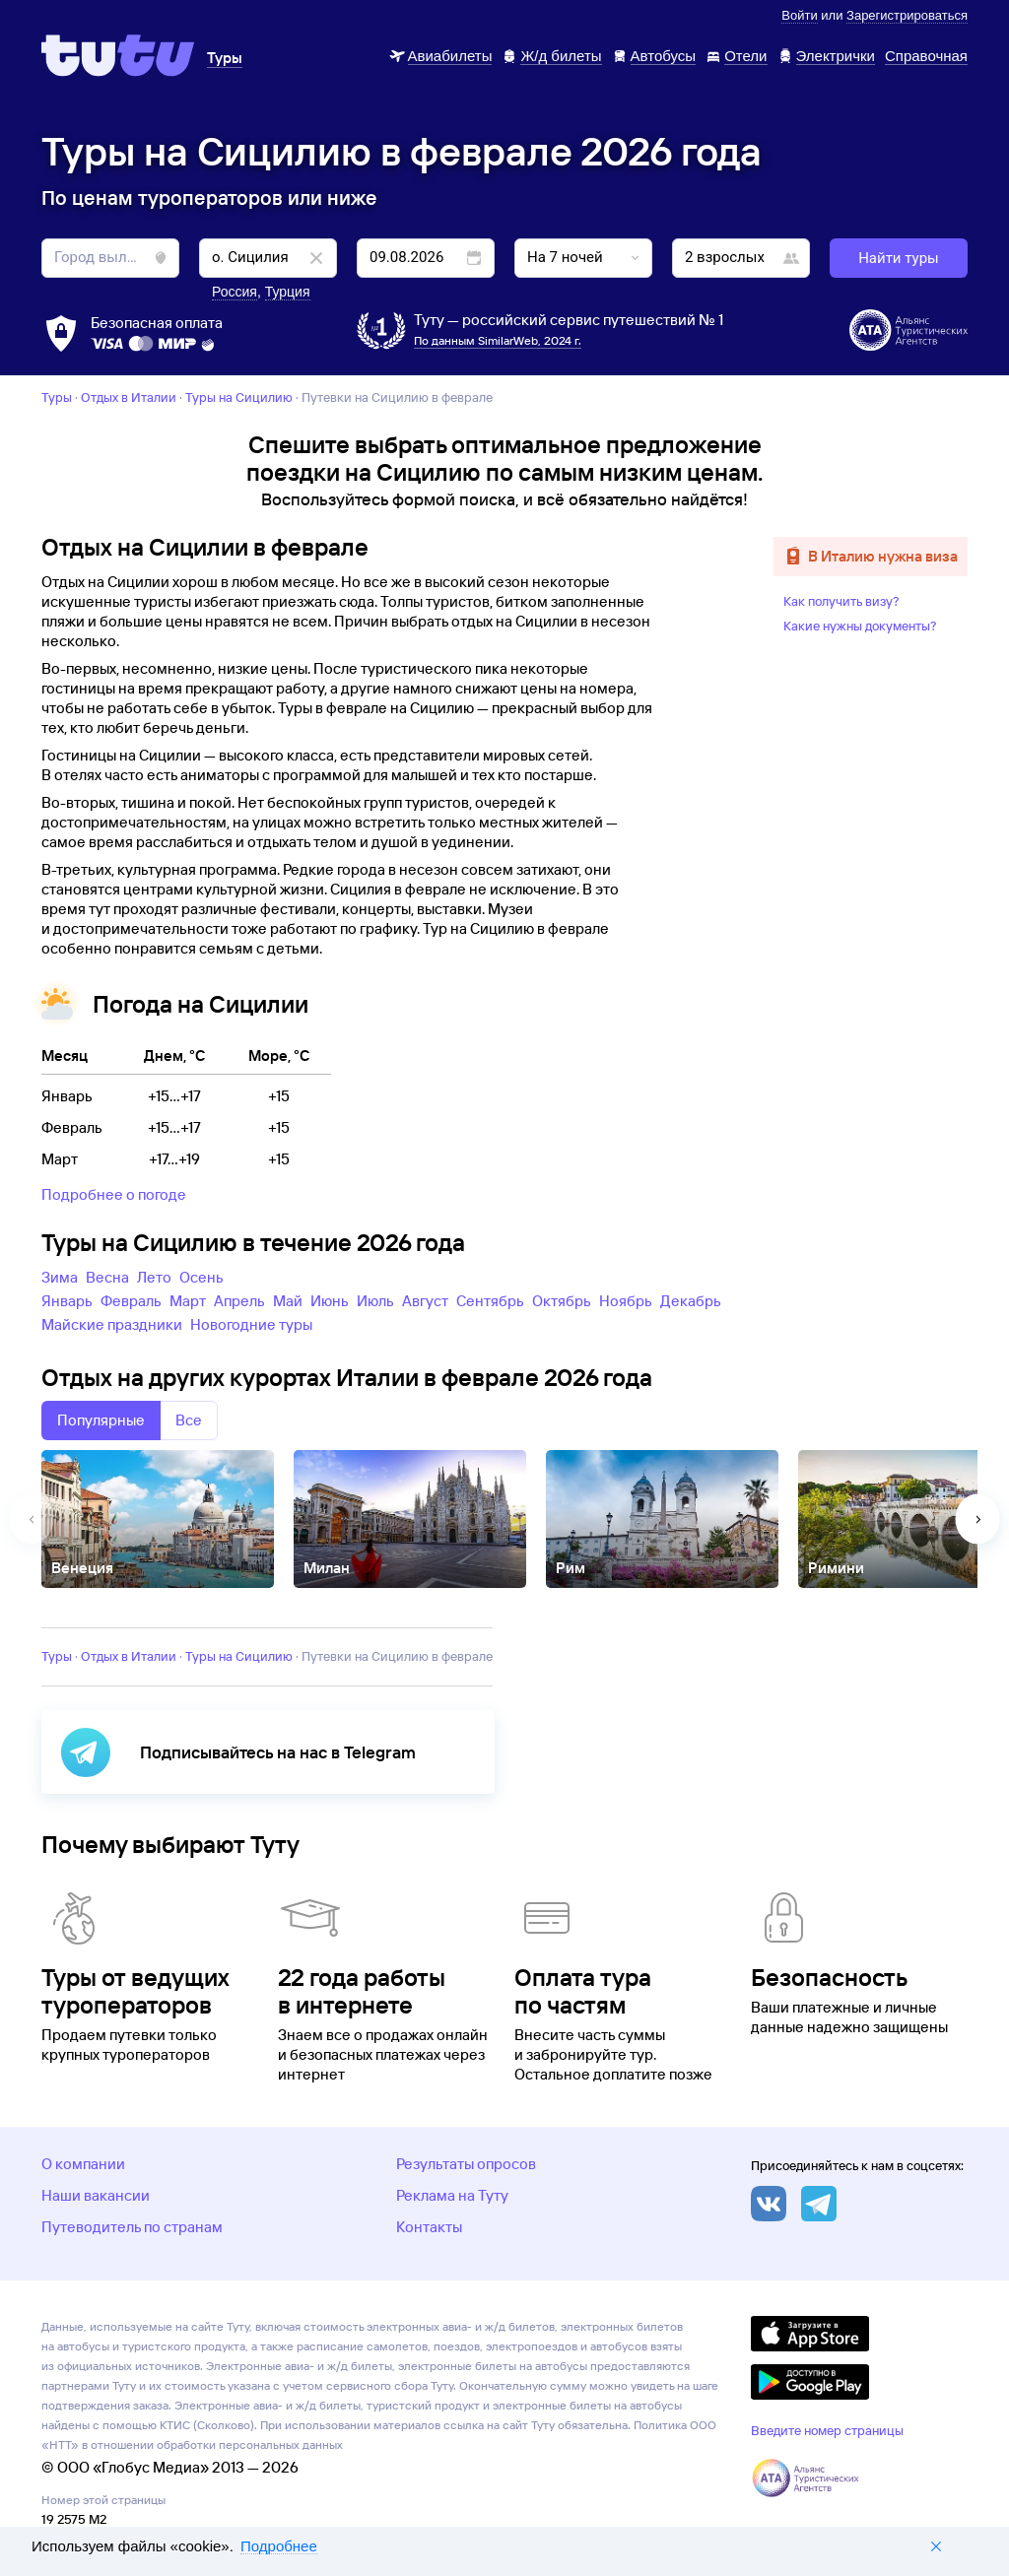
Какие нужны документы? (860, 625)
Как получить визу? (841, 601)
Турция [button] (287, 291)
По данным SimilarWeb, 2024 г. (497, 340)
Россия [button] (234, 291)
